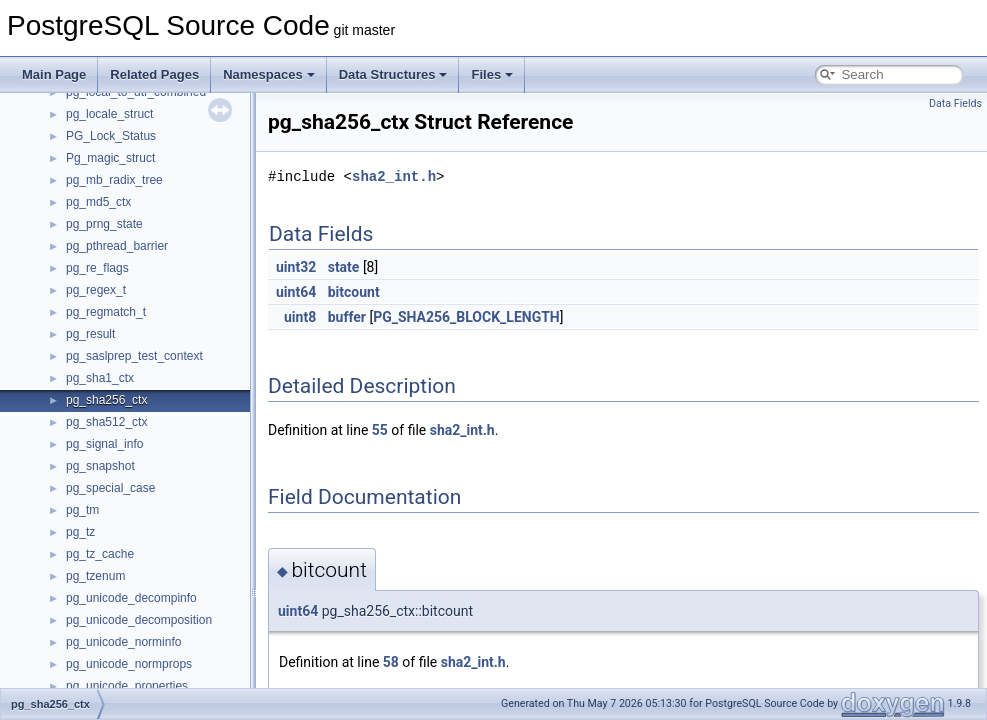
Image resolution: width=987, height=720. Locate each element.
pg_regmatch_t (106, 312)
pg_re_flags (97, 268)
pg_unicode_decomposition (139, 620)
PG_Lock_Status (111, 136)
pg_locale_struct (109, 114)
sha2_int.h (394, 176)
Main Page (54, 74)
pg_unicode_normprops (129, 664)
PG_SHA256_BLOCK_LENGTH (466, 317)
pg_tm (82, 510)
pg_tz (80, 532)
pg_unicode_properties (127, 686)
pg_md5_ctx (98, 202)
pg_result (90, 334)
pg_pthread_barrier (117, 246)
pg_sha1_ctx (100, 378)
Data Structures (393, 74)
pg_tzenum (95, 576)
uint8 (300, 317)
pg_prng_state (104, 224)
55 (380, 430)
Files (492, 74)
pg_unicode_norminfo (123, 642)
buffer (347, 317)
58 (391, 662)
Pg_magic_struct (110, 158)
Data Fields (955, 103)
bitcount (354, 292)
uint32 (296, 267)
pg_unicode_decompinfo (131, 598)
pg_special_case (110, 488)
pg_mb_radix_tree (114, 180)
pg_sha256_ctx (106, 400)
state (344, 267)
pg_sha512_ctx (106, 422)
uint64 (296, 292)
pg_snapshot (100, 466)
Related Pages (154, 74)
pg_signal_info (104, 444)
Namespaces (269, 74)
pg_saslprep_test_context (134, 356)
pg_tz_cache (100, 554)
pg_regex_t (96, 290)
